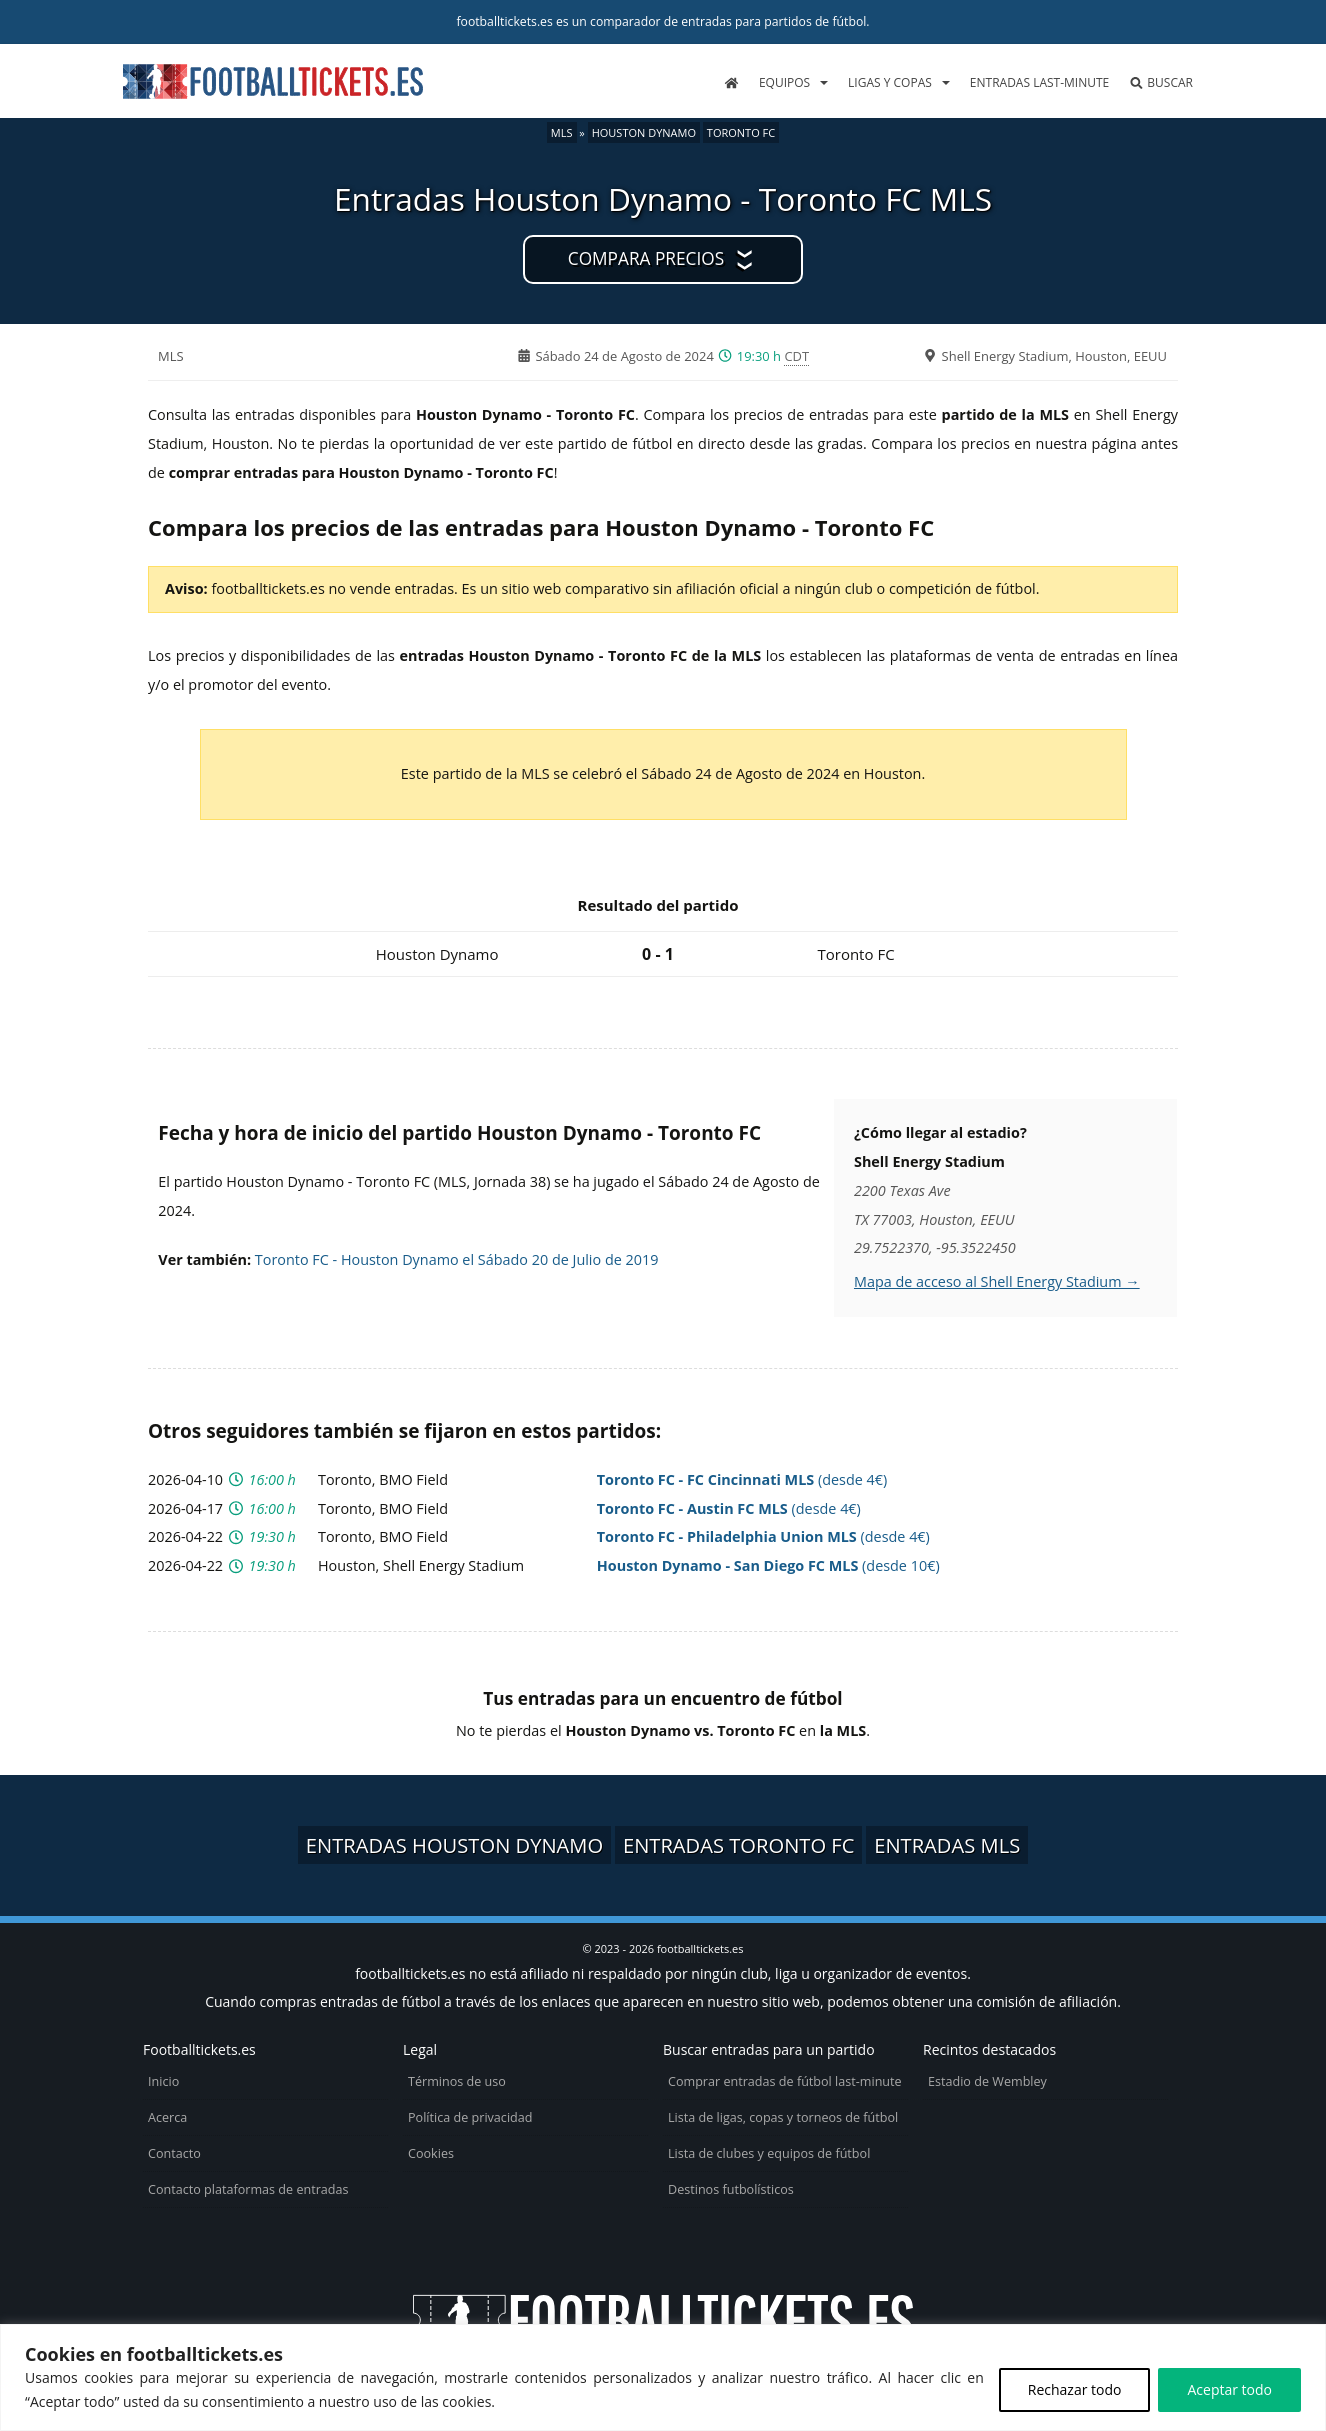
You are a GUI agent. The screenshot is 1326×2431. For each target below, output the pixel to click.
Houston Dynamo (644, 132)
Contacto (174, 2153)
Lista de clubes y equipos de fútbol (769, 2153)
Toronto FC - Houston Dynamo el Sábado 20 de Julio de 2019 (457, 1259)
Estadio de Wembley (987, 2081)
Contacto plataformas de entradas (248, 2189)
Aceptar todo (1229, 2389)
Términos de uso (457, 2081)
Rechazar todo (1075, 2389)
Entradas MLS (947, 1845)
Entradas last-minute (1039, 82)
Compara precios (646, 258)
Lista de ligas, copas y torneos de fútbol (783, 2117)
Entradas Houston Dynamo (454, 1845)
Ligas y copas (890, 82)
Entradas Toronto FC (739, 1845)
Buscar (1161, 82)
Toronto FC (741, 132)
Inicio (163, 2081)
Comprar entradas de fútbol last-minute (785, 2081)
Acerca (167, 2117)
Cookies (431, 2153)
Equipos (784, 82)
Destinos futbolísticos (731, 2189)
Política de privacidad (470, 2117)
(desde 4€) (742, 1479)
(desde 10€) (768, 1565)
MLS (562, 132)
